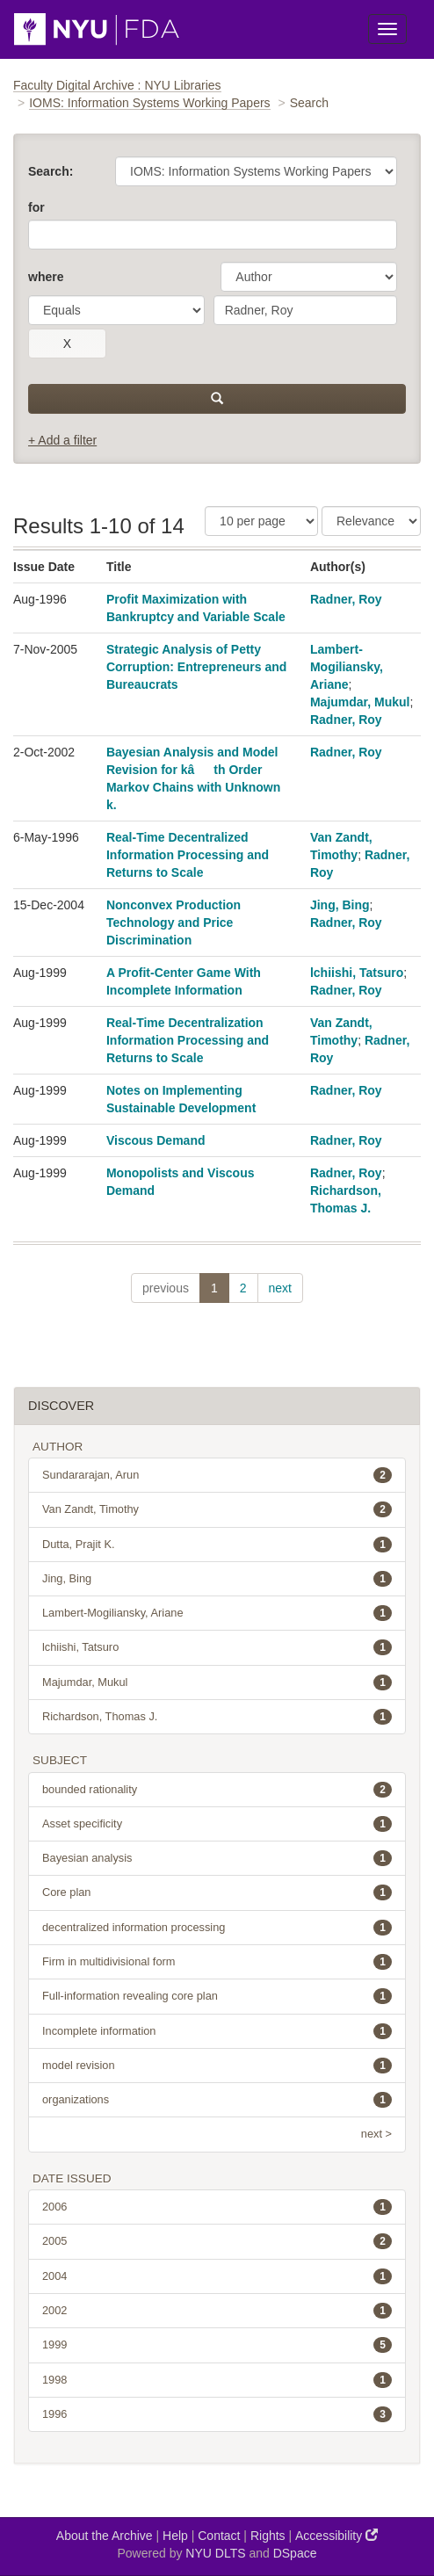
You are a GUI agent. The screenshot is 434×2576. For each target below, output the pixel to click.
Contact (219, 2536)
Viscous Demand (156, 1140)
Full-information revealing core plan (217, 1996)
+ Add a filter (62, 440)
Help (175, 2536)
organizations (217, 2100)
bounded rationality (217, 1790)
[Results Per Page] (261, 521)
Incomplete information (217, 2031)
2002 (217, 2311)
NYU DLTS (215, 2553)
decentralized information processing (217, 1928)
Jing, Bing (340, 905)
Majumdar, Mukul (360, 702)
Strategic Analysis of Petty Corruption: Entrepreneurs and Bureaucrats (196, 666)
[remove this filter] (67, 343)
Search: (50, 171)
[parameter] (309, 277)
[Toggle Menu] (387, 29)
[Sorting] (371, 521)
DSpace (295, 2553)
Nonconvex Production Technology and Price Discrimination (173, 922)
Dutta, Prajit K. (217, 1544)
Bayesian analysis (217, 1858)
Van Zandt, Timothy (217, 1509)
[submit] (217, 399)
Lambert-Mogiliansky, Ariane (346, 666)
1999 (217, 2345)
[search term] (305, 310)
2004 (217, 2276)
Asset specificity (217, 1824)
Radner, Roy (346, 599)
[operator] (116, 310)
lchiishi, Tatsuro (356, 973)
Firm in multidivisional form (217, 1962)
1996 (217, 2414)
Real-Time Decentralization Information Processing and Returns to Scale (187, 1040)
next (280, 1288)
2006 (217, 2207)
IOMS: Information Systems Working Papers (149, 103)
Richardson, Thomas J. (217, 1717)
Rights (268, 2536)
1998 (217, 2380)
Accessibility (336, 2535)
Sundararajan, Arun (217, 1475)
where (45, 277)
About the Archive (104, 2536)
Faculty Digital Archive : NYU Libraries (117, 85)
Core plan (217, 1892)
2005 (217, 2241)
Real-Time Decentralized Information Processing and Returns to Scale (187, 854)
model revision (217, 2065)
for (36, 207)
